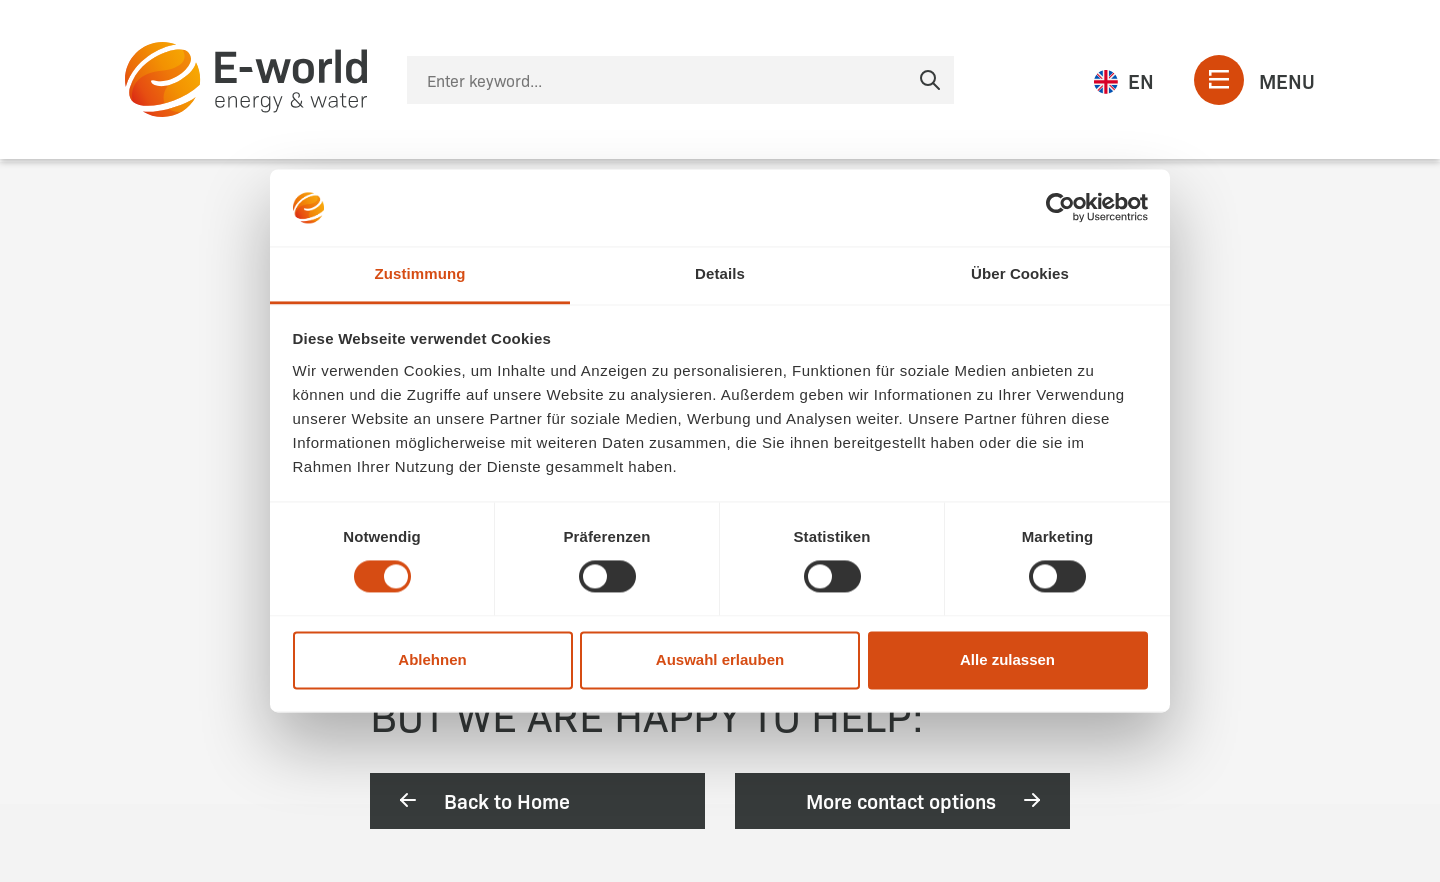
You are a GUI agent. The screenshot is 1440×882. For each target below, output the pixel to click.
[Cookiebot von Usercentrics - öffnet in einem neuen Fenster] (1060, 208)
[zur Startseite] (246, 79)
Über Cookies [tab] (1020, 273)
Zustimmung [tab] (420, 273)
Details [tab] (720, 273)
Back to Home (483, 800)
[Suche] (680, 80)
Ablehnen (432, 659)
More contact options (925, 800)
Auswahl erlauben (720, 659)
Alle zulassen (1007, 659)
